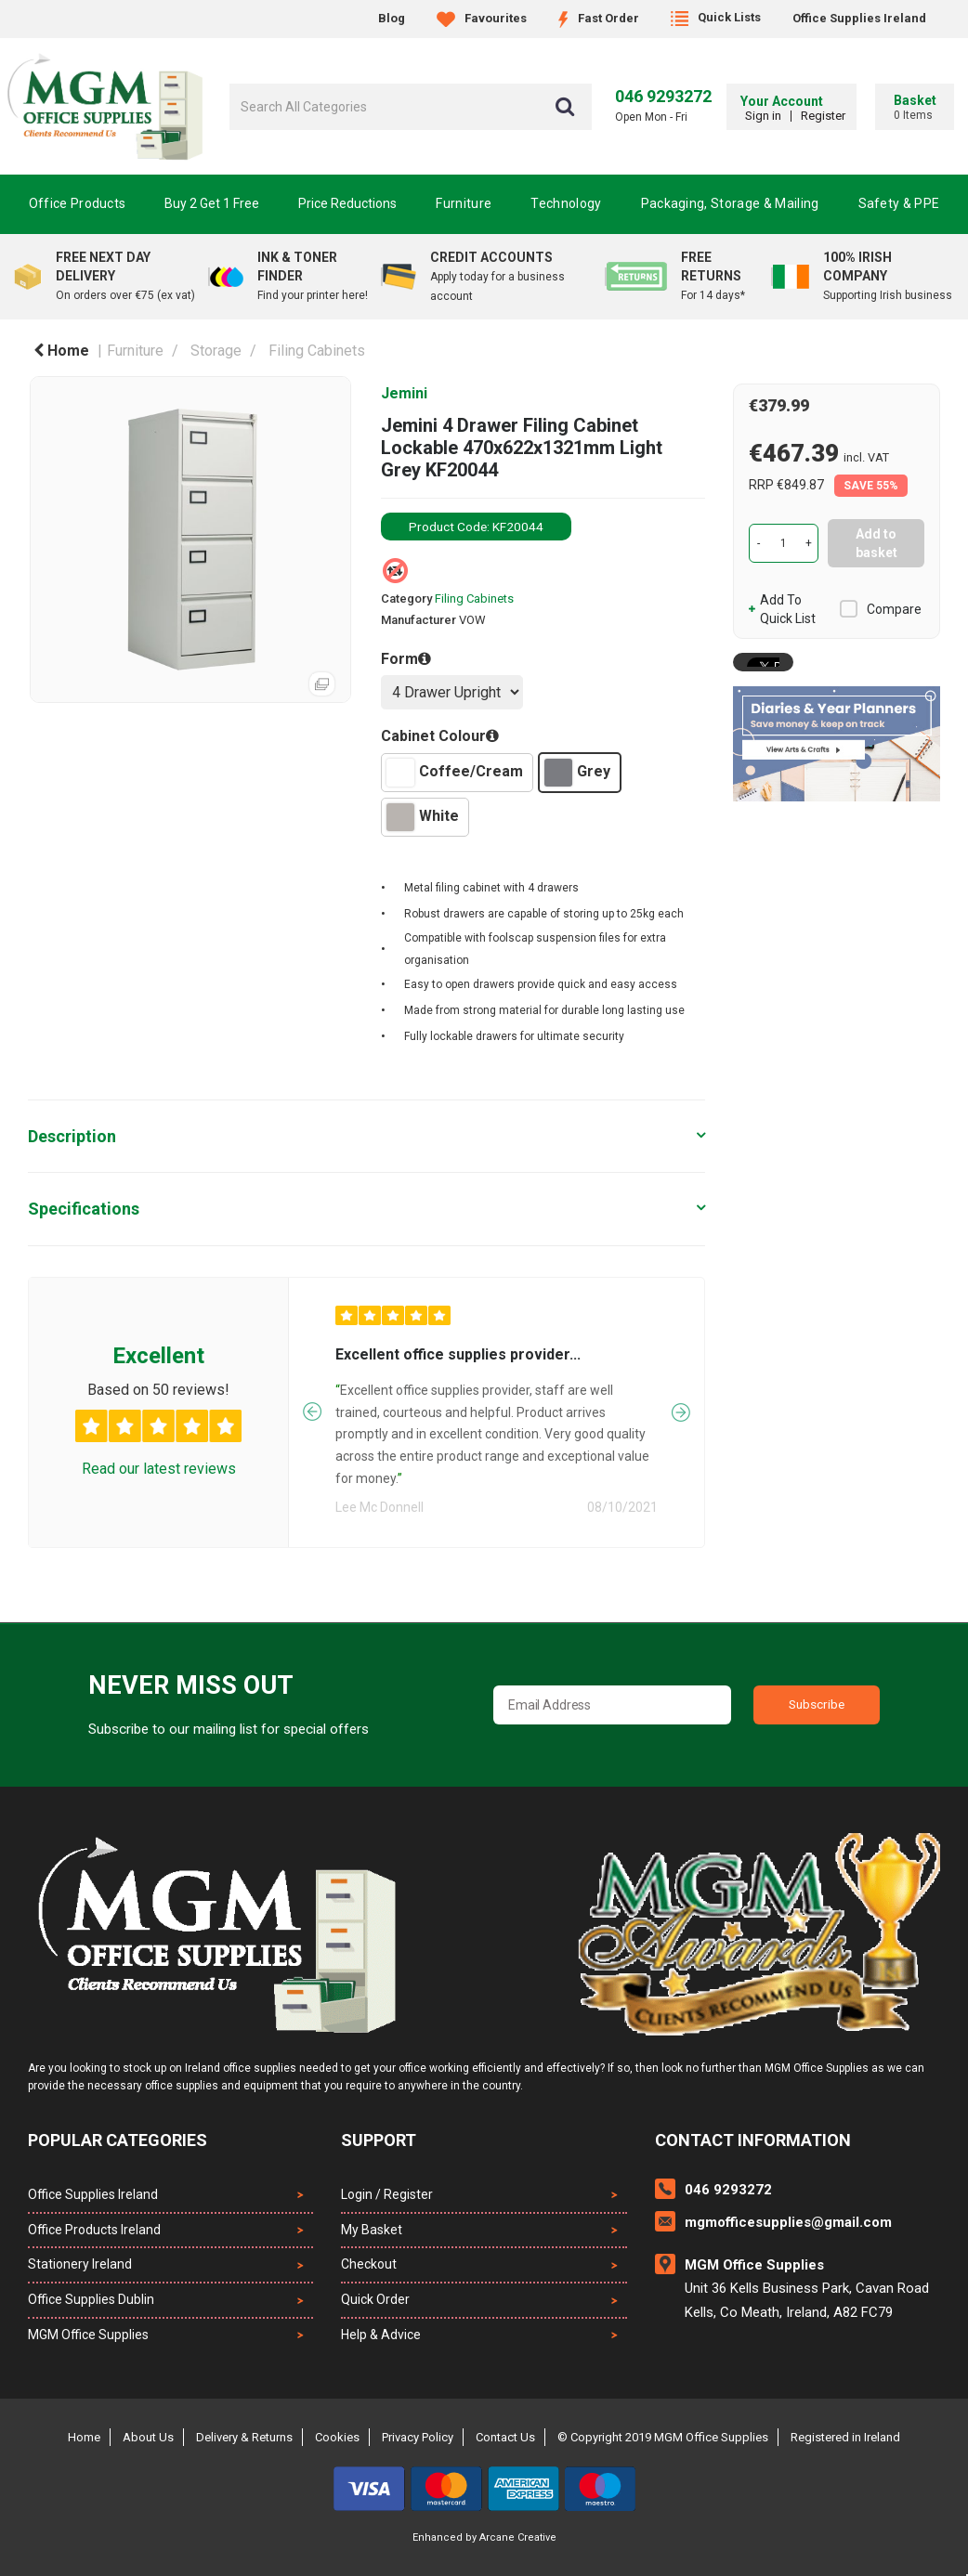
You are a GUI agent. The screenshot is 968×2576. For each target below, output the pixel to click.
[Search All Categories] (410, 107)
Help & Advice (381, 2334)
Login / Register (387, 2194)
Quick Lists (716, 17)
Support (378, 2140)
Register (818, 116)
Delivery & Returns (244, 2437)
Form (399, 659)
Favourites (482, 18)
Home (61, 350)
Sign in (758, 116)
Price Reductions (347, 203)
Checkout (369, 2264)
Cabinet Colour (433, 736)
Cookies (337, 2437)
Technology (565, 203)
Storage (216, 350)
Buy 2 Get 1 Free (211, 203)
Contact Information (753, 2140)
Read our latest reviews (159, 1497)
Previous (312, 1441)
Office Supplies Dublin (91, 2299)
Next (681, 1441)
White (422, 817)
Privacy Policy (417, 2437)
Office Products (77, 203)
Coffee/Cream (454, 773)
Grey (577, 773)
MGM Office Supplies (88, 2334)
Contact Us (505, 2437)
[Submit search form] (565, 107)
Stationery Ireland (80, 2264)
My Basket (371, 2229)
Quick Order (375, 2299)
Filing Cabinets (316, 350)
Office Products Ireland (94, 2229)
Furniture (463, 203)
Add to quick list (782, 609)
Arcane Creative (517, 2537)
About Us (148, 2437)
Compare (880, 609)
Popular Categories (117, 2140)
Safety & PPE (899, 203)
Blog (391, 18)
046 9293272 (663, 96)
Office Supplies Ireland (859, 18)
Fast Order (598, 18)
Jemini (404, 393)
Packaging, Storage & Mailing (730, 203)
